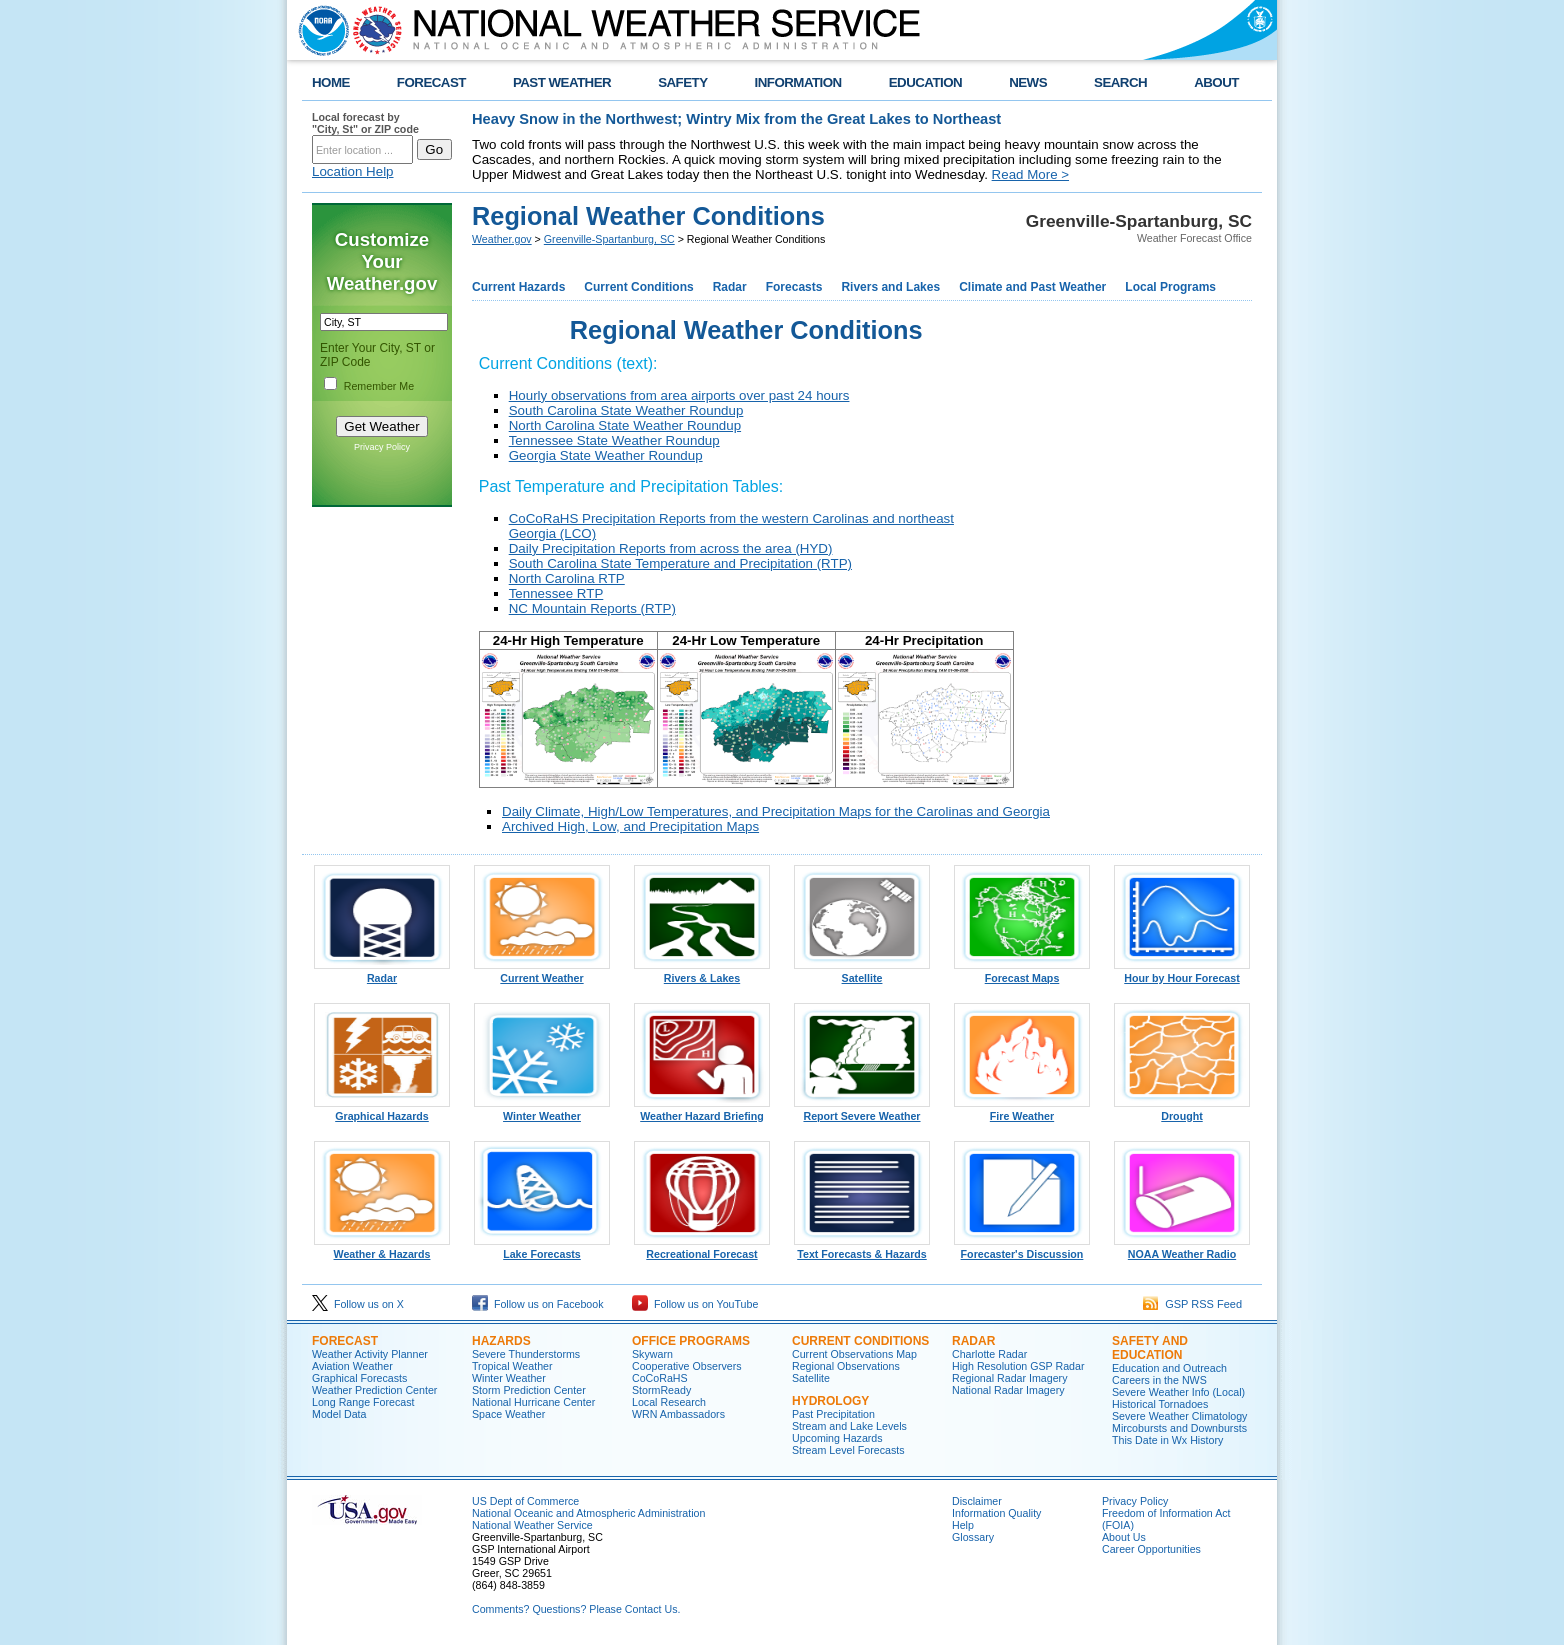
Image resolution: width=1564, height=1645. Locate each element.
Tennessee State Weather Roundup (614, 440)
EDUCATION (925, 82)
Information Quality (996, 1513)
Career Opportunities (1151, 1549)
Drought (1182, 1111)
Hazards (501, 1341)
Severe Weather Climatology (1179, 1416)
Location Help (353, 171)
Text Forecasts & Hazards (862, 1249)
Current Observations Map (854, 1354)
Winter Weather (542, 1111)
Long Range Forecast (363, 1402)
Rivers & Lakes (702, 973)
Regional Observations (846, 1366)
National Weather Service (532, 1525)
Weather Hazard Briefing (702, 1111)
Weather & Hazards (382, 1249)
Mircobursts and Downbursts (1179, 1428)
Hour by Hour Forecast (1182, 973)
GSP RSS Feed (1192, 1304)
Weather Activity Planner (370, 1354)
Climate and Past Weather (1032, 287)
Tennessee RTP (556, 593)
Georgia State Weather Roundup (606, 455)
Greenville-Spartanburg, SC (609, 239)
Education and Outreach (1169, 1368)
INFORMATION (798, 82)
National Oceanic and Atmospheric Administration (588, 1513)
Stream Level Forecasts (848, 1450)
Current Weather (542, 973)
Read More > (1030, 174)
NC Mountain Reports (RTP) (592, 608)
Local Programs (1170, 287)
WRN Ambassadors (678, 1414)
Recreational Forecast (702, 1249)
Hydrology (830, 1401)
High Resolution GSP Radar (1018, 1366)
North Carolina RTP (567, 578)
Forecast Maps (1022, 973)
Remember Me (379, 386)
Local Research (669, 1402)
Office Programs (691, 1341)
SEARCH (1120, 82)
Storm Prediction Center (529, 1390)
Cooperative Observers (687, 1366)
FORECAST (431, 82)
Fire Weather (1022, 1111)
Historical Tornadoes (1160, 1404)
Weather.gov (502, 239)
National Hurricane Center (533, 1402)
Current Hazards (518, 287)
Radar (730, 287)
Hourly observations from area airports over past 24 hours (679, 395)
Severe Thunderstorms (526, 1354)
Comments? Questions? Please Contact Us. (576, 1609)
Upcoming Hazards (837, 1438)
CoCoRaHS (660, 1378)
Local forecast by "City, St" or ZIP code (365, 123)
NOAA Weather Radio (1182, 1249)
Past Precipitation (833, 1414)
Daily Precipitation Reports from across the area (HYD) (671, 548)
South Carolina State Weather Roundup (626, 410)
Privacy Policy (382, 447)
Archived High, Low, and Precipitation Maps (630, 826)
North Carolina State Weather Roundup (625, 425)
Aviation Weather (352, 1366)
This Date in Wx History (1167, 1440)
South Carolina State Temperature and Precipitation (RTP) (680, 563)
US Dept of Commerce (525, 1501)
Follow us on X (358, 1304)
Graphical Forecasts (359, 1378)
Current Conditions (638, 287)
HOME (331, 82)
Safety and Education (1150, 1348)
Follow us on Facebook (538, 1304)
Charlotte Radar (989, 1354)
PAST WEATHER (562, 82)
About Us (1124, 1537)
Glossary (973, 1537)
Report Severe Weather (862, 1111)
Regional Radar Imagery (1010, 1378)
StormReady (661, 1390)
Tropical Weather (512, 1366)
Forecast (345, 1341)
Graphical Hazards (382, 1111)
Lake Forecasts (542, 1249)
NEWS (1028, 82)
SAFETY (682, 82)
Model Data (339, 1414)
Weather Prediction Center (374, 1390)
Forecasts (794, 287)
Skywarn (652, 1354)
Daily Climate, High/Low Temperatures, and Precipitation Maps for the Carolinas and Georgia (776, 811)
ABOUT (1216, 82)
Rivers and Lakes (890, 287)
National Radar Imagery (1008, 1390)
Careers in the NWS (1159, 1380)
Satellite (862, 973)
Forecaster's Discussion (1022, 1249)
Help (963, 1525)
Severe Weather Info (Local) (1178, 1392)
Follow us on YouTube (695, 1304)
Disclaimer (977, 1501)
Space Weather (508, 1414)
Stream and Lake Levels (849, 1426)
